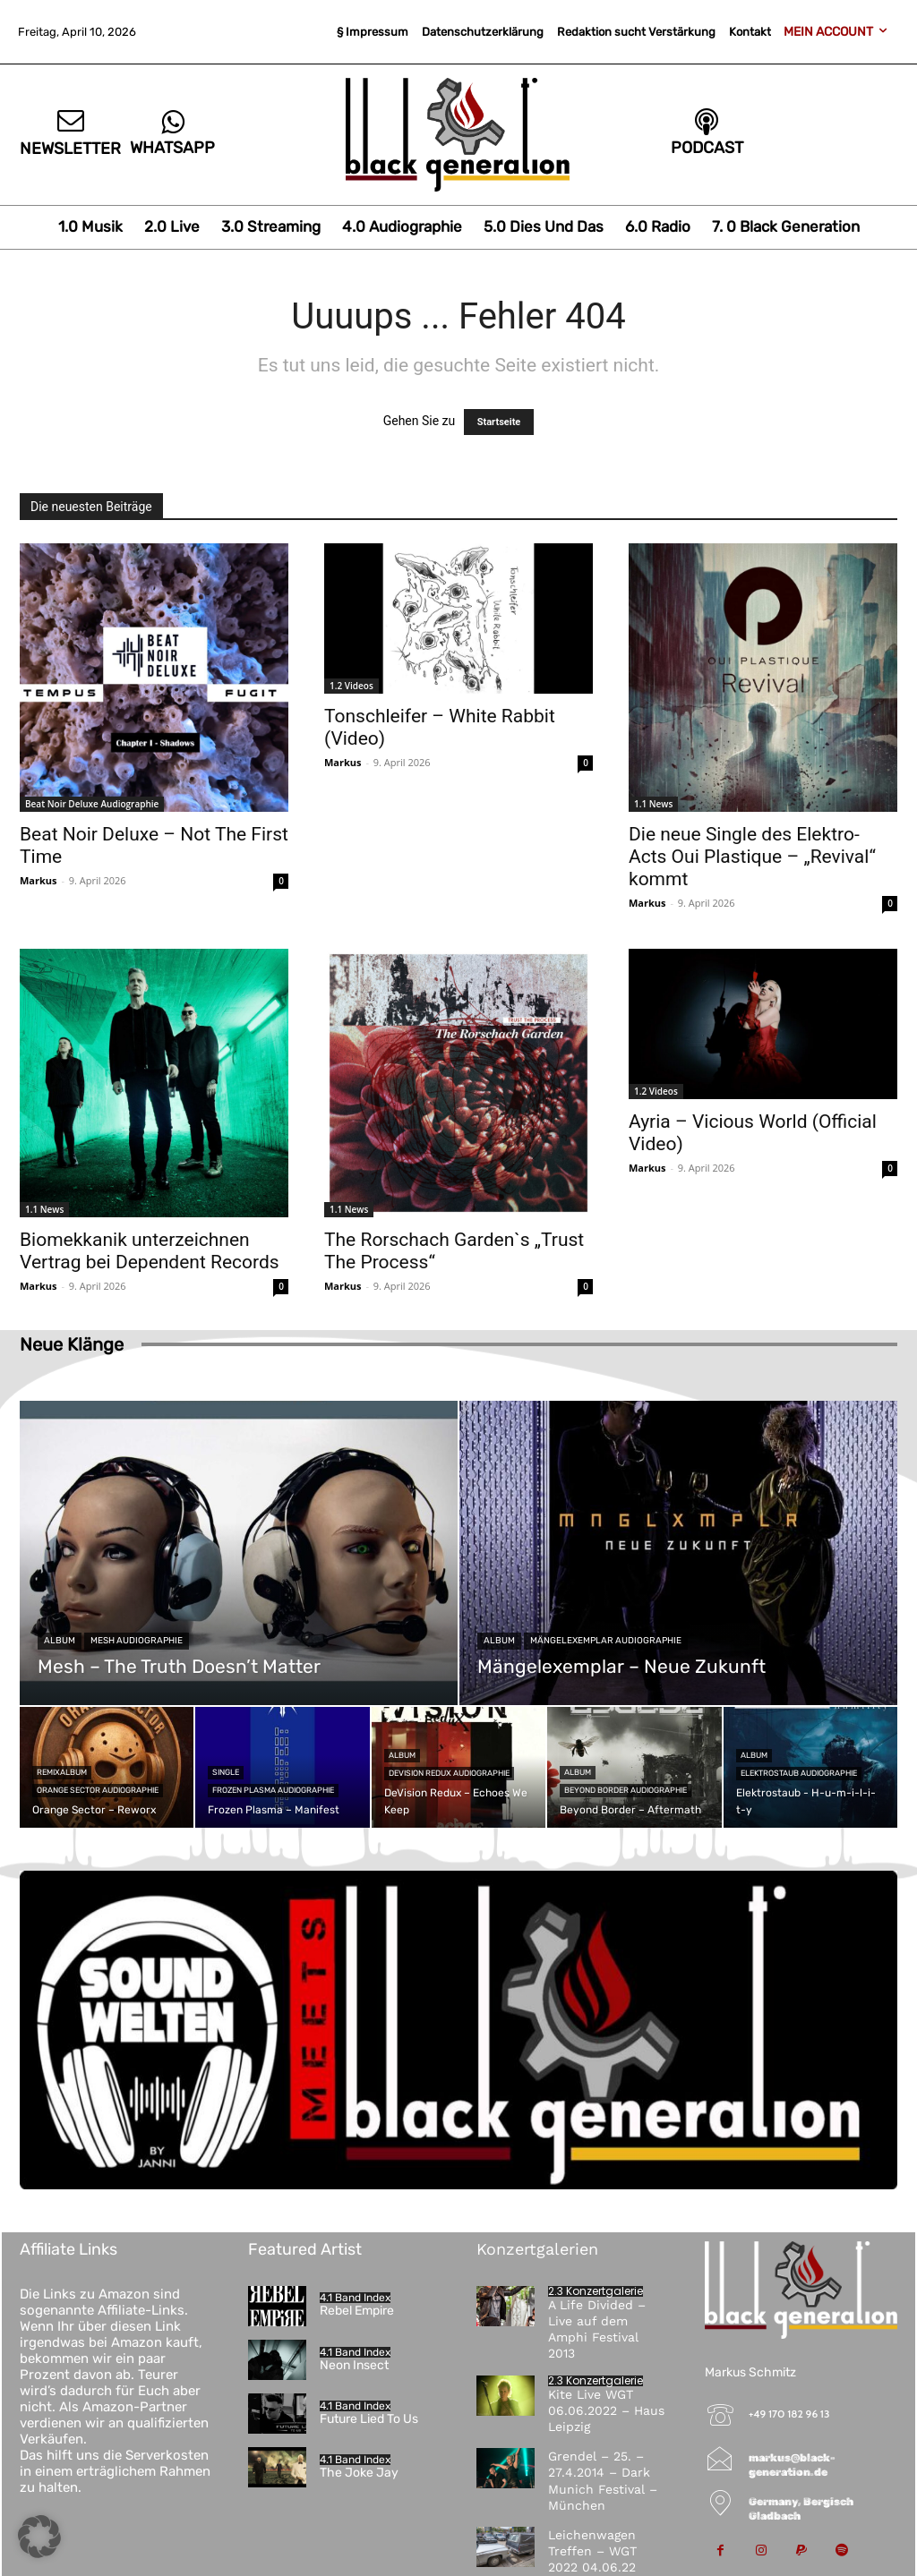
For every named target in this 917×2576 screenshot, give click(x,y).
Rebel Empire (357, 2310)
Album (59, 1640)
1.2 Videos (351, 685)
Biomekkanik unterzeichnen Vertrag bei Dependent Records (149, 1251)
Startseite (499, 422)
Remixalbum (62, 1772)
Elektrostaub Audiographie (799, 1773)
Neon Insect (354, 2365)
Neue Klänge (72, 1344)
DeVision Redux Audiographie (449, 1773)
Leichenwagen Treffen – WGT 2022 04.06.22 (592, 2551)
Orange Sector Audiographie (98, 1790)
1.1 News (653, 804)
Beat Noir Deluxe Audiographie (92, 804)
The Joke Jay (359, 2472)
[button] (39, 2536)
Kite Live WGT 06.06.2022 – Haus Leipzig (606, 2410)
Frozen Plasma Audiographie (273, 1790)
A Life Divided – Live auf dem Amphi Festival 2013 (597, 2329)
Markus (38, 880)
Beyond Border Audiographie (625, 1790)
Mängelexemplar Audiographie (605, 1640)
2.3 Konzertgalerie (595, 2291)
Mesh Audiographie (136, 1640)
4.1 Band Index (355, 2297)
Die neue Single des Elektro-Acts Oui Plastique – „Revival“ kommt (752, 856)
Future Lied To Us (369, 2419)
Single (225, 1772)
